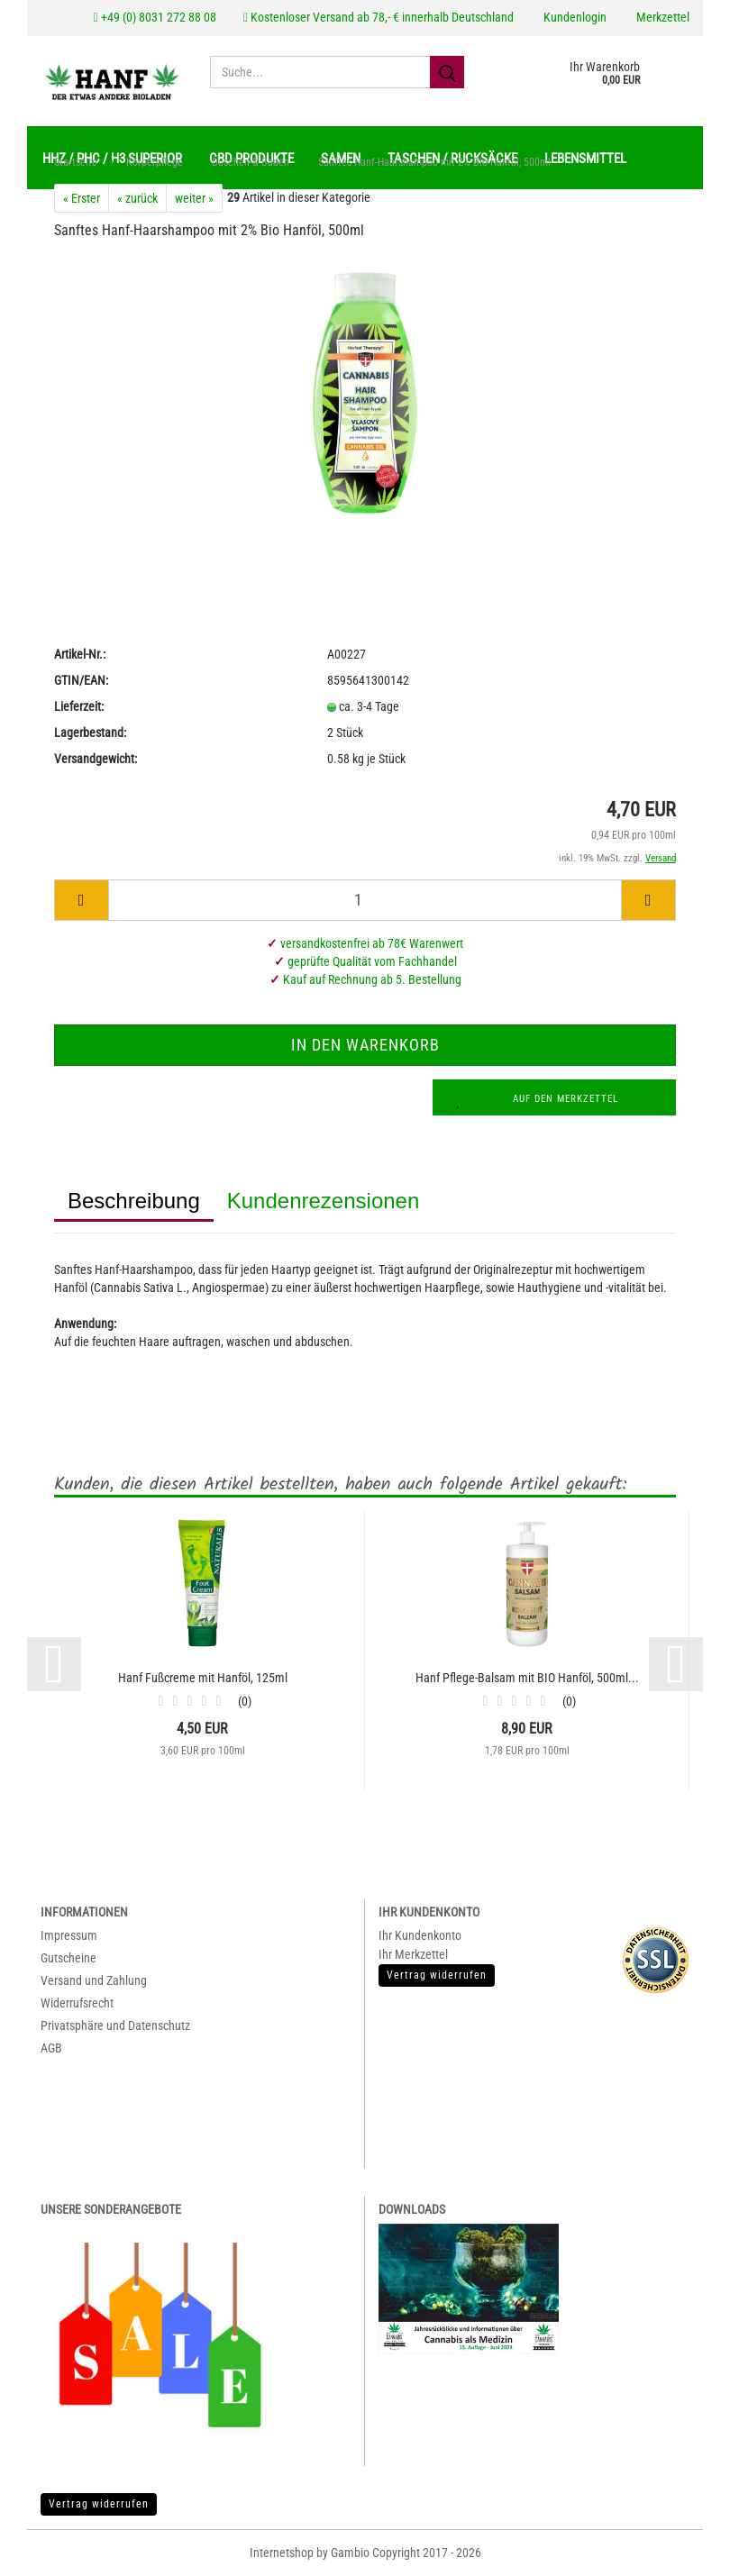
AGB (51, 2049)
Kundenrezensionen (323, 1201)
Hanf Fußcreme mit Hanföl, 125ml (202, 1678)
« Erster (81, 199)
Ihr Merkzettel (413, 1955)
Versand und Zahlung (94, 1981)
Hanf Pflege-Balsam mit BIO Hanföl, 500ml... (527, 1678)
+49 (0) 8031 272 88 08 (155, 17)
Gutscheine (68, 1959)
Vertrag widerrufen (99, 2505)
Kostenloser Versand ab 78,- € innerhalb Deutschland (378, 17)
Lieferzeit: (79, 706)
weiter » (194, 199)
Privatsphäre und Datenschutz (115, 2026)
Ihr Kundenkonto (420, 1936)
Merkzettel (661, 17)
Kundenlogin (574, 17)
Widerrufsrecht (77, 2004)
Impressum (69, 1936)
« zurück (137, 199)
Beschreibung (134, 1201)
